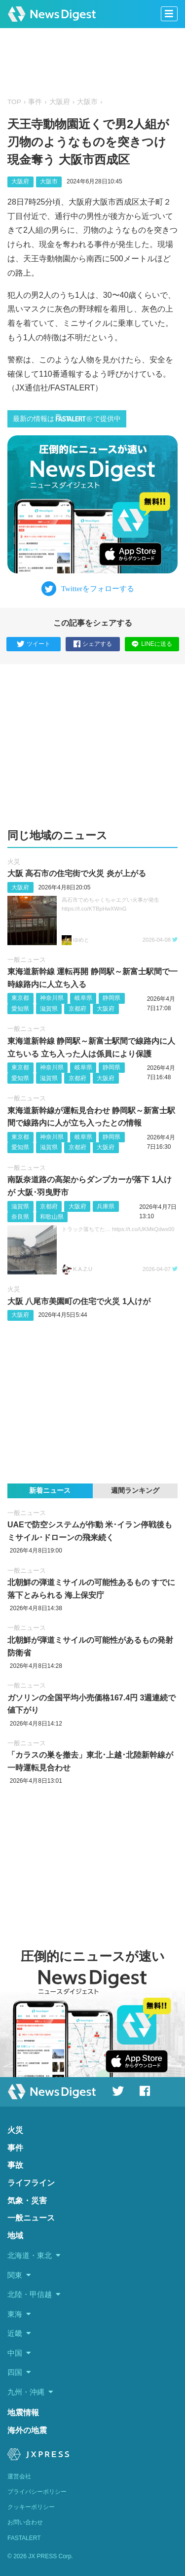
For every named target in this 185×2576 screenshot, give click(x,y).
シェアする (93, 644)
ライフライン (31, 2183)
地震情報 (23, 2412)
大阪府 (59, 102)
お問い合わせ (25, 2522)
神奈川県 (52, 997)
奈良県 (20, 1216)
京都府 (77, 1008)
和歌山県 (52, 1216)
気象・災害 (27, 2200)
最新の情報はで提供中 (67, 418)
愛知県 (20, 1008)
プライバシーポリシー (37, 2491)
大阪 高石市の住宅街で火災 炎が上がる (76, 873)
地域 (15, 2235)
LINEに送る (151, 644)
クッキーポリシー (31, 2507)
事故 (15, 2165)
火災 (13, 861)
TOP (14, 102)
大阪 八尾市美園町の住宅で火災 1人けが (78, 1301)
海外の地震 (27, 2430)
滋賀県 (49, 1008)
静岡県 (111, 997)
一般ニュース (26, 959)
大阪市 (87, 102)
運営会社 (19, 2476)
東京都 (20, 997)
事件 (35, 102)
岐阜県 (83, 997)
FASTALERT (24, 2538)
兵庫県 (105, 1206)
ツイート (33, 644)
